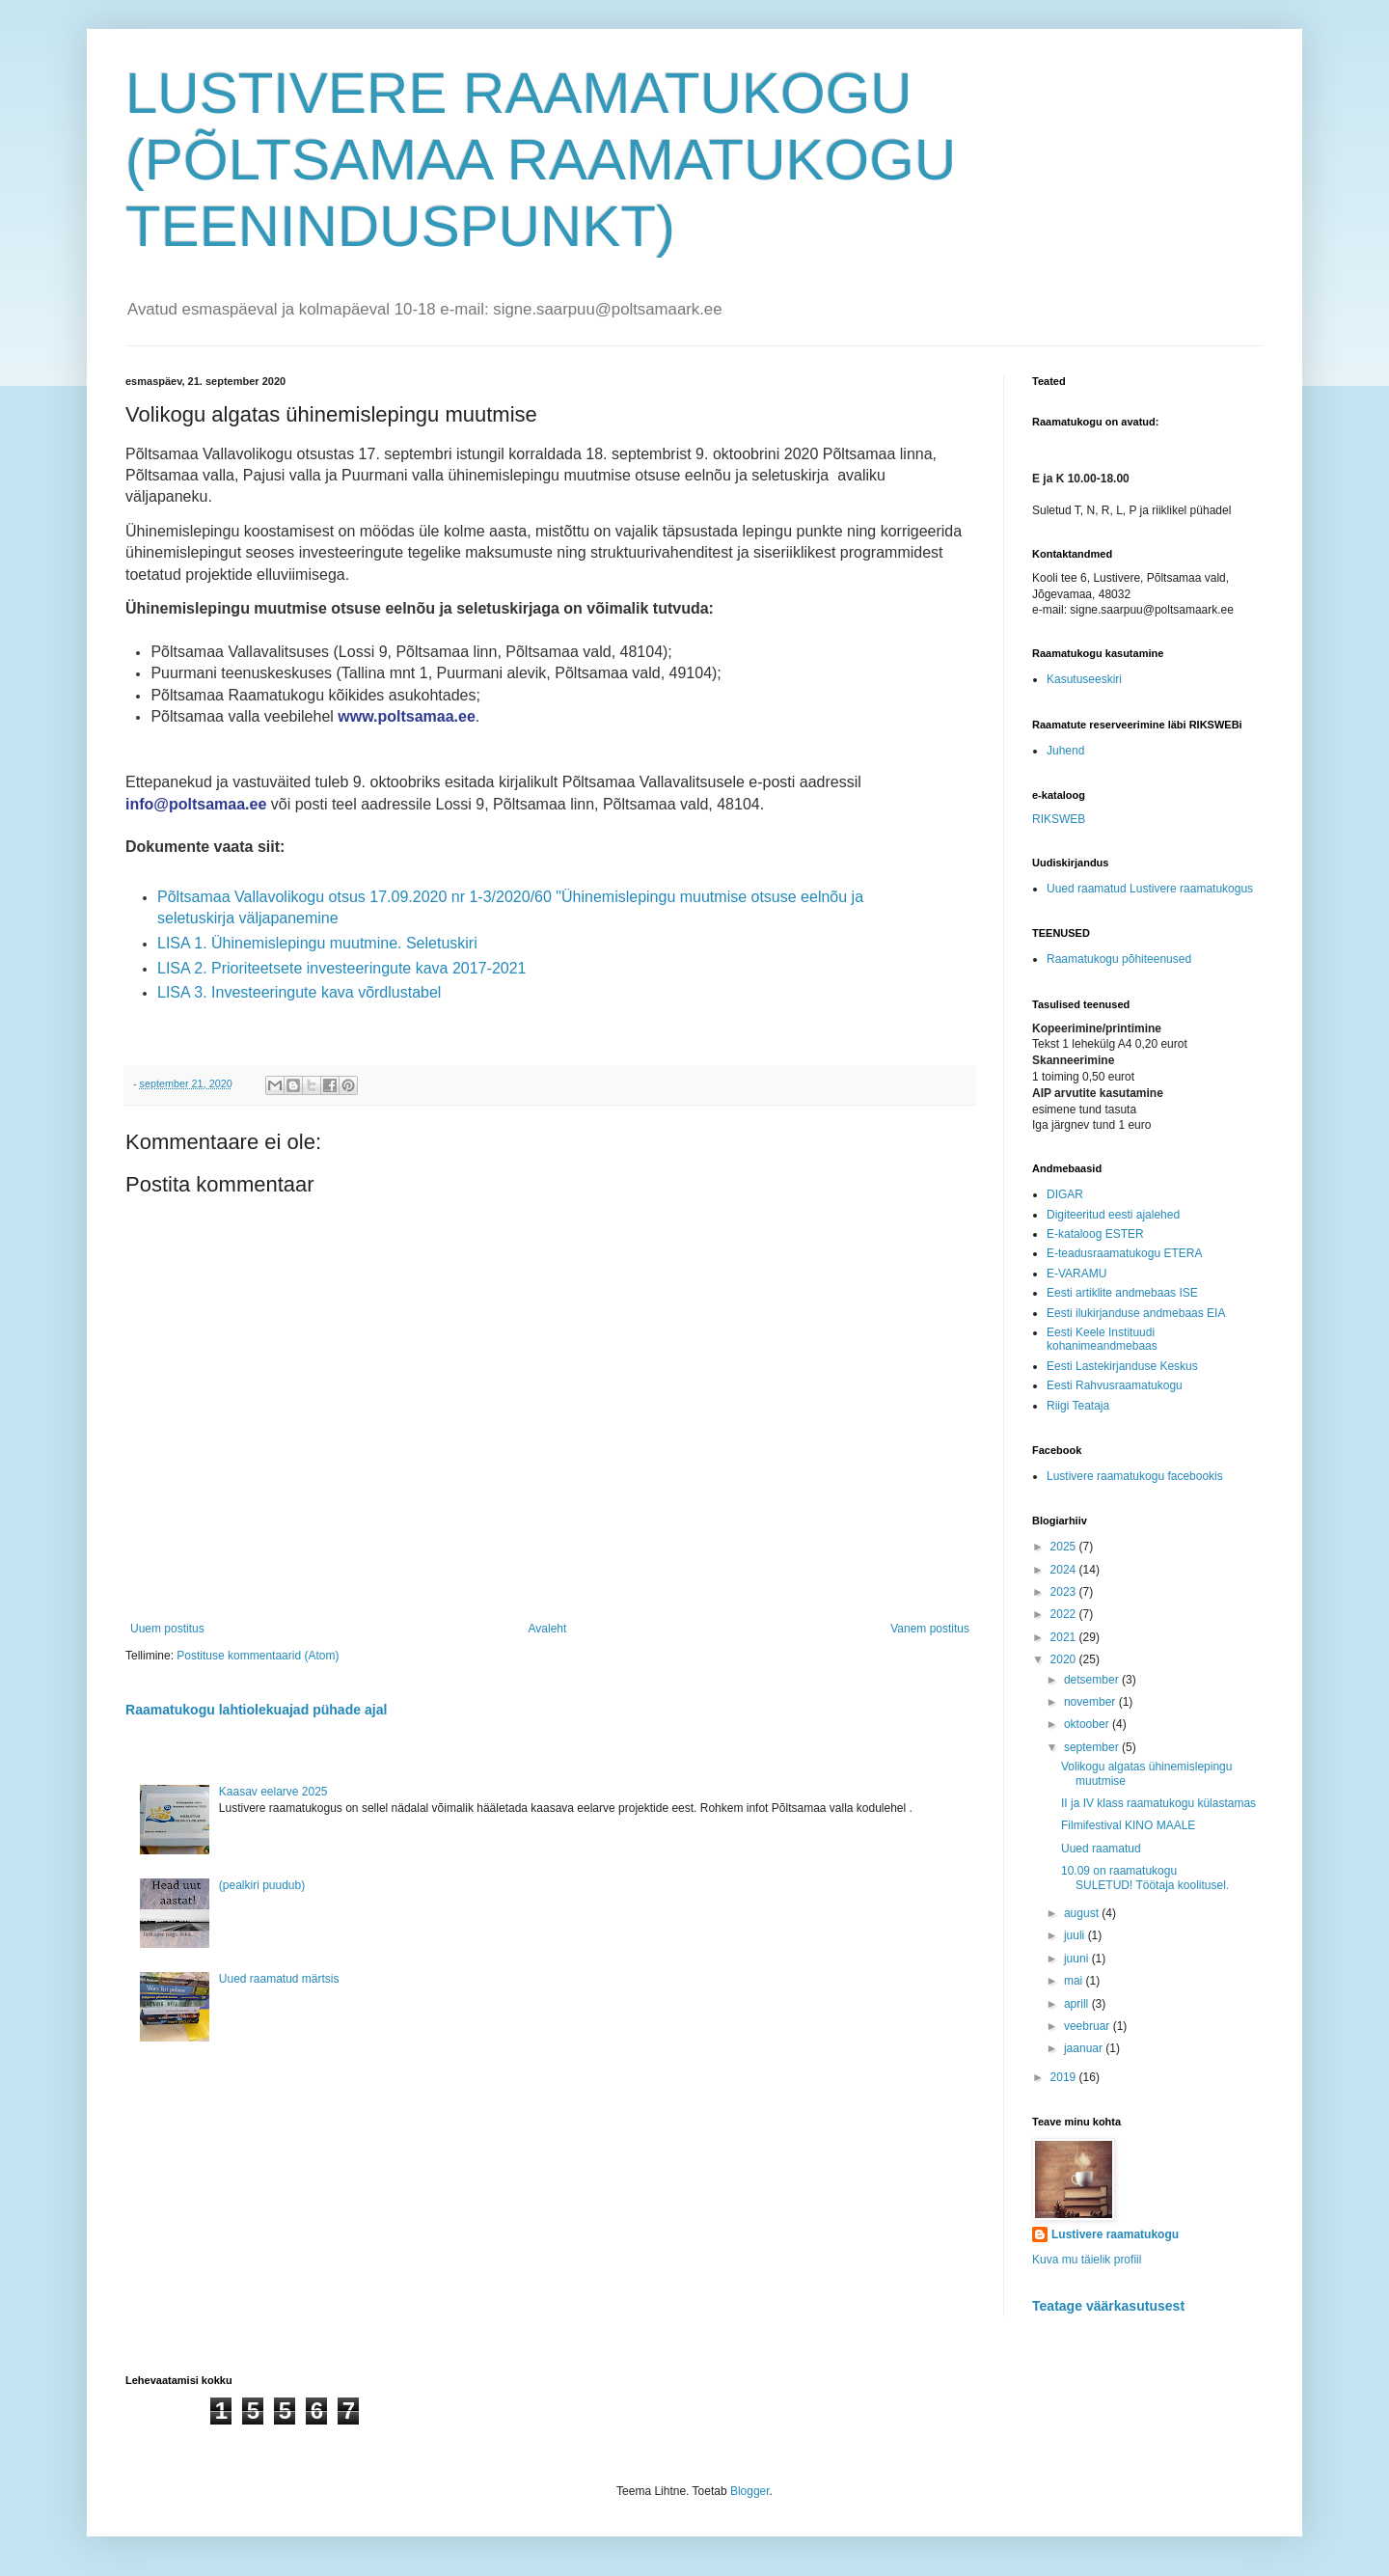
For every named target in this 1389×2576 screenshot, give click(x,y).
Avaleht (548, 1628)
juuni (1078, 1958)
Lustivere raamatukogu (1115, 2234)
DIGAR (1065, 1194)
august (1083, 1913)
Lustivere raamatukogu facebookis (1135, 1476)
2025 (1064, 1546)
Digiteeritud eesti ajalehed (1113, 1214)
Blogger (750, 2491)
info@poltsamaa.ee (195, 804)
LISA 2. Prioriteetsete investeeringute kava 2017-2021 (341, 968)
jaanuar (1084, 2048)
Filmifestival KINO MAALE (1128, 1825)
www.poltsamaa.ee (407, 716)
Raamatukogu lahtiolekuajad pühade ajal (256, 1709)
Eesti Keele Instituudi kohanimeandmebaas (1102, 1339)
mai (1075, 1980)
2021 (1064, 1637)
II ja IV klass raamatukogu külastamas (1158, 1803)
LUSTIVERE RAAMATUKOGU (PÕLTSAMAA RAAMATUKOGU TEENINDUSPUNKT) (540, 160)
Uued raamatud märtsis (279, 1979)
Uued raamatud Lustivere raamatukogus (1150, 888)
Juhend (1065, 750)
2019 (1064, 2077)
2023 (1064, 1592)
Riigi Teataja (1078, 1405)
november (1091, 1702)
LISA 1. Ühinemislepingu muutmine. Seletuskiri (317, 943)
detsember (1093, 1679)
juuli (1076, 1935)
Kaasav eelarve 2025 (273, 1791)
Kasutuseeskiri (1084, 679)
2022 (1064, 1614)
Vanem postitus (929, 1628)
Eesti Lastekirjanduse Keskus (1122, 1366)
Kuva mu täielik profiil (1086, 2259)
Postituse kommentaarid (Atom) (258, 1655)
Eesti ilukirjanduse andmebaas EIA (1136, 1313)
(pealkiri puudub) (262, 1885)
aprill (1078, 2004)
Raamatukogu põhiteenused (1119, 959)
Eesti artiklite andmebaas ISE (1122, 1293)
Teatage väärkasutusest (1108, 2306)
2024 (1064, 1569)
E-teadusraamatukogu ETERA (1124, 1253)
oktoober (1088, 1724)
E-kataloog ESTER (1095, 1234)
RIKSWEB (1058, 819)
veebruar (1088, 2026)
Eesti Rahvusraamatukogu (1115, 1385)
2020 (1064, 1659)
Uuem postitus (167, 1628)
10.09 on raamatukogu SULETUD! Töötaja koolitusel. (1145, 1877)
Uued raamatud (1101, 1848)
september (1093, 1747)
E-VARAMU (1076, 1273)
